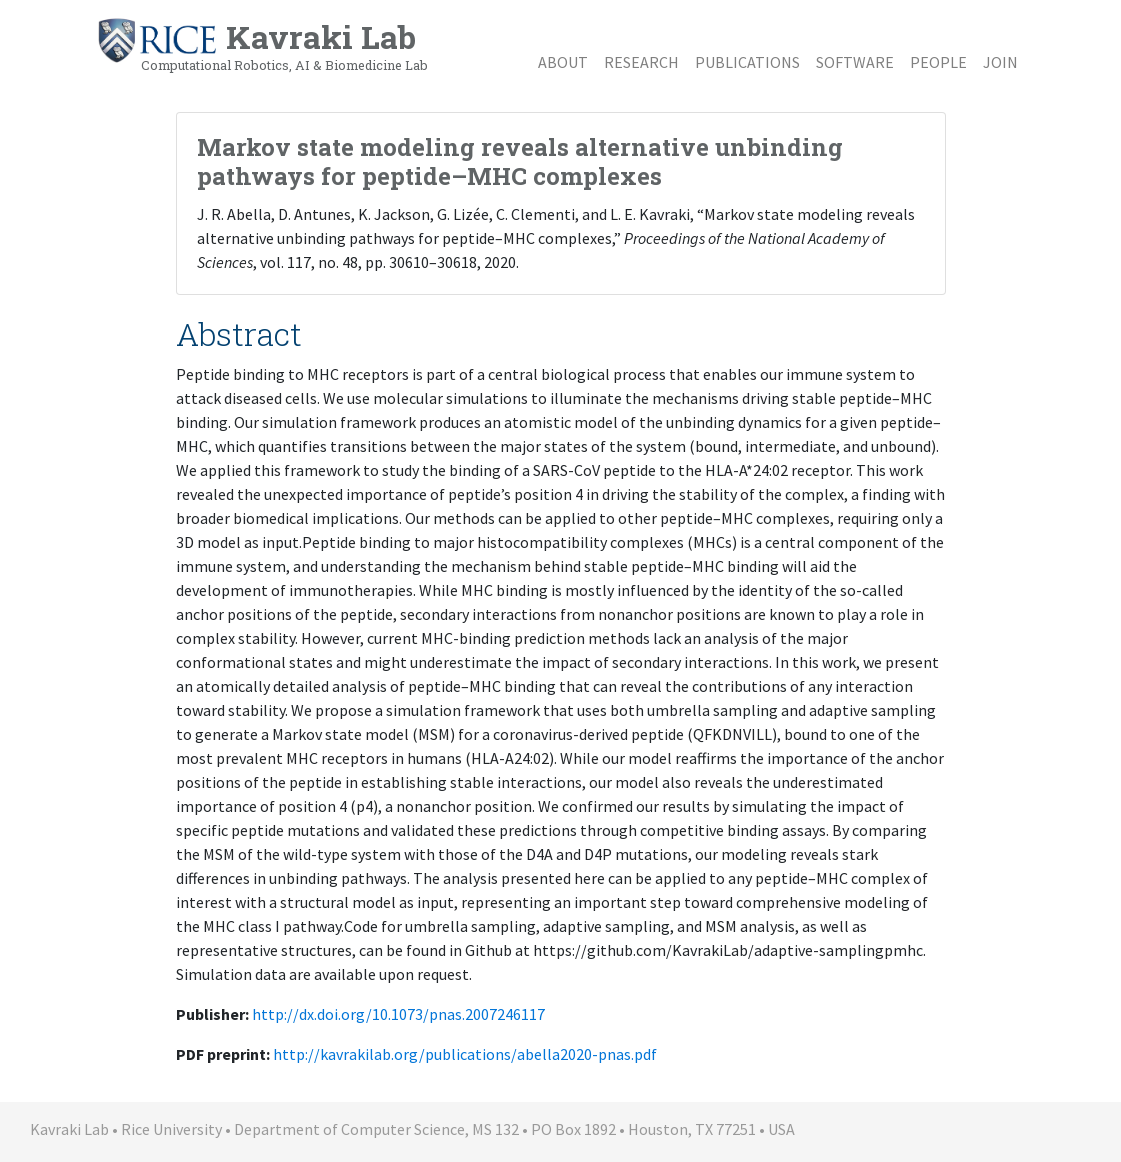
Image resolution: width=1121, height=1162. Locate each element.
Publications (747, 62)
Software (855, 62)
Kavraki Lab (262, 45)
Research (641, 62)
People (938, 62)
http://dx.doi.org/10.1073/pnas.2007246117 (398, 1014)
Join (1000, 62)
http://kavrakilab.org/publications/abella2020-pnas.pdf (465, 1054)
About (563, 62)
